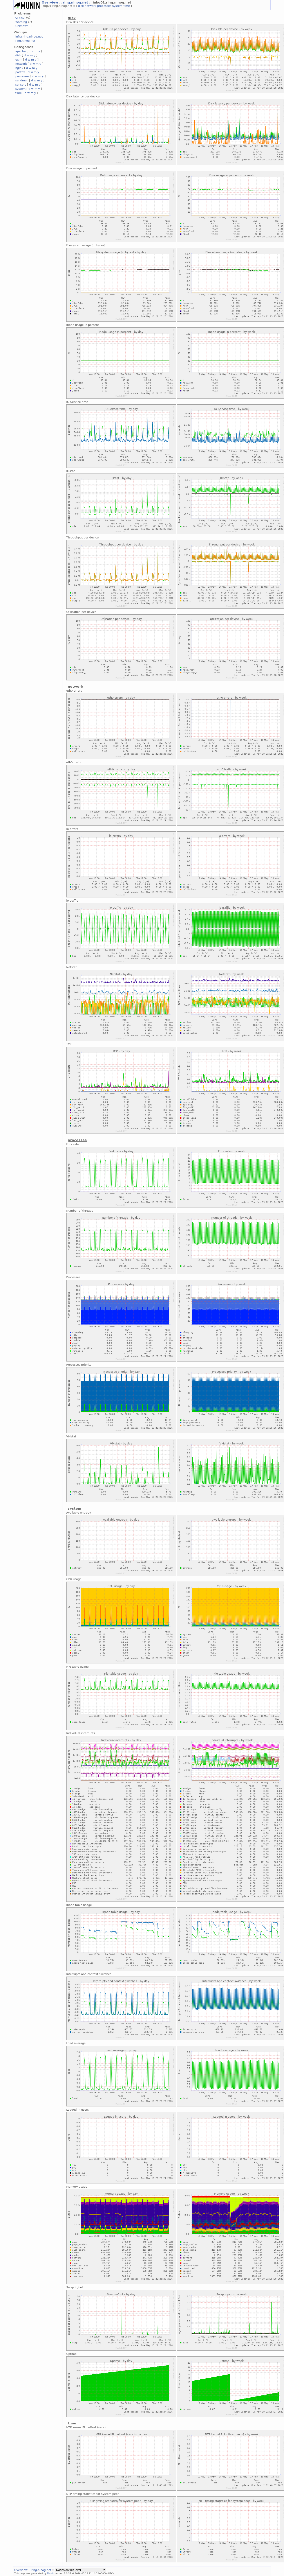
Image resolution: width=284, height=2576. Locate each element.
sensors (20, 84)
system (117, 5)
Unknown (22, 26)
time (127, 5)
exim (18, 59)
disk (81, 5)
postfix (20, 72)
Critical (20, 17)
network (91, 5)
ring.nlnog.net (76, 2)
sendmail (21, 80)
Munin (50, 2573)
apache (20, 51)
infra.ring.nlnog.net (29, 36)
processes (104, 5)
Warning (21, 21)
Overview (50, 2)
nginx (19, 68)
